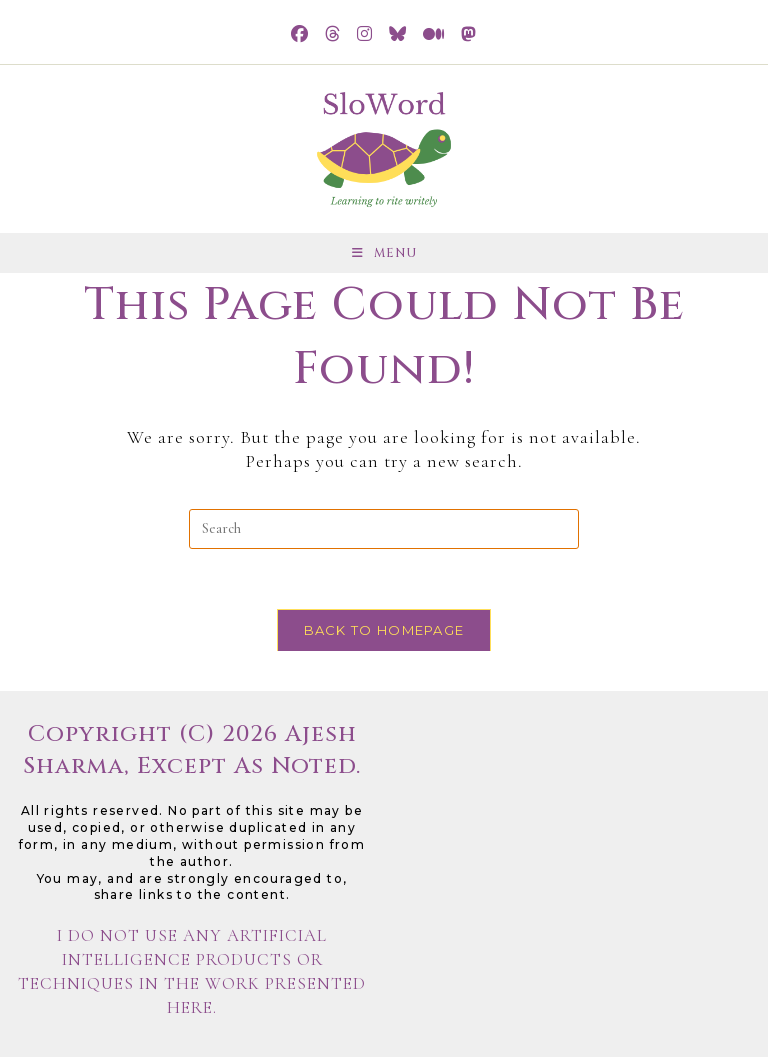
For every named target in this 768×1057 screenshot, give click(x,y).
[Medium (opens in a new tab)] (434, 35)
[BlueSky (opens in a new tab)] (398, 35)
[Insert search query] (384, 529)
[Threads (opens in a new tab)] (333, 35)
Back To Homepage (384, 630)
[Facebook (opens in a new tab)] (300, 35)
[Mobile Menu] (384, 253)
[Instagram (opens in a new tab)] (365, 35)
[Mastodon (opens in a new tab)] (469, 35)
